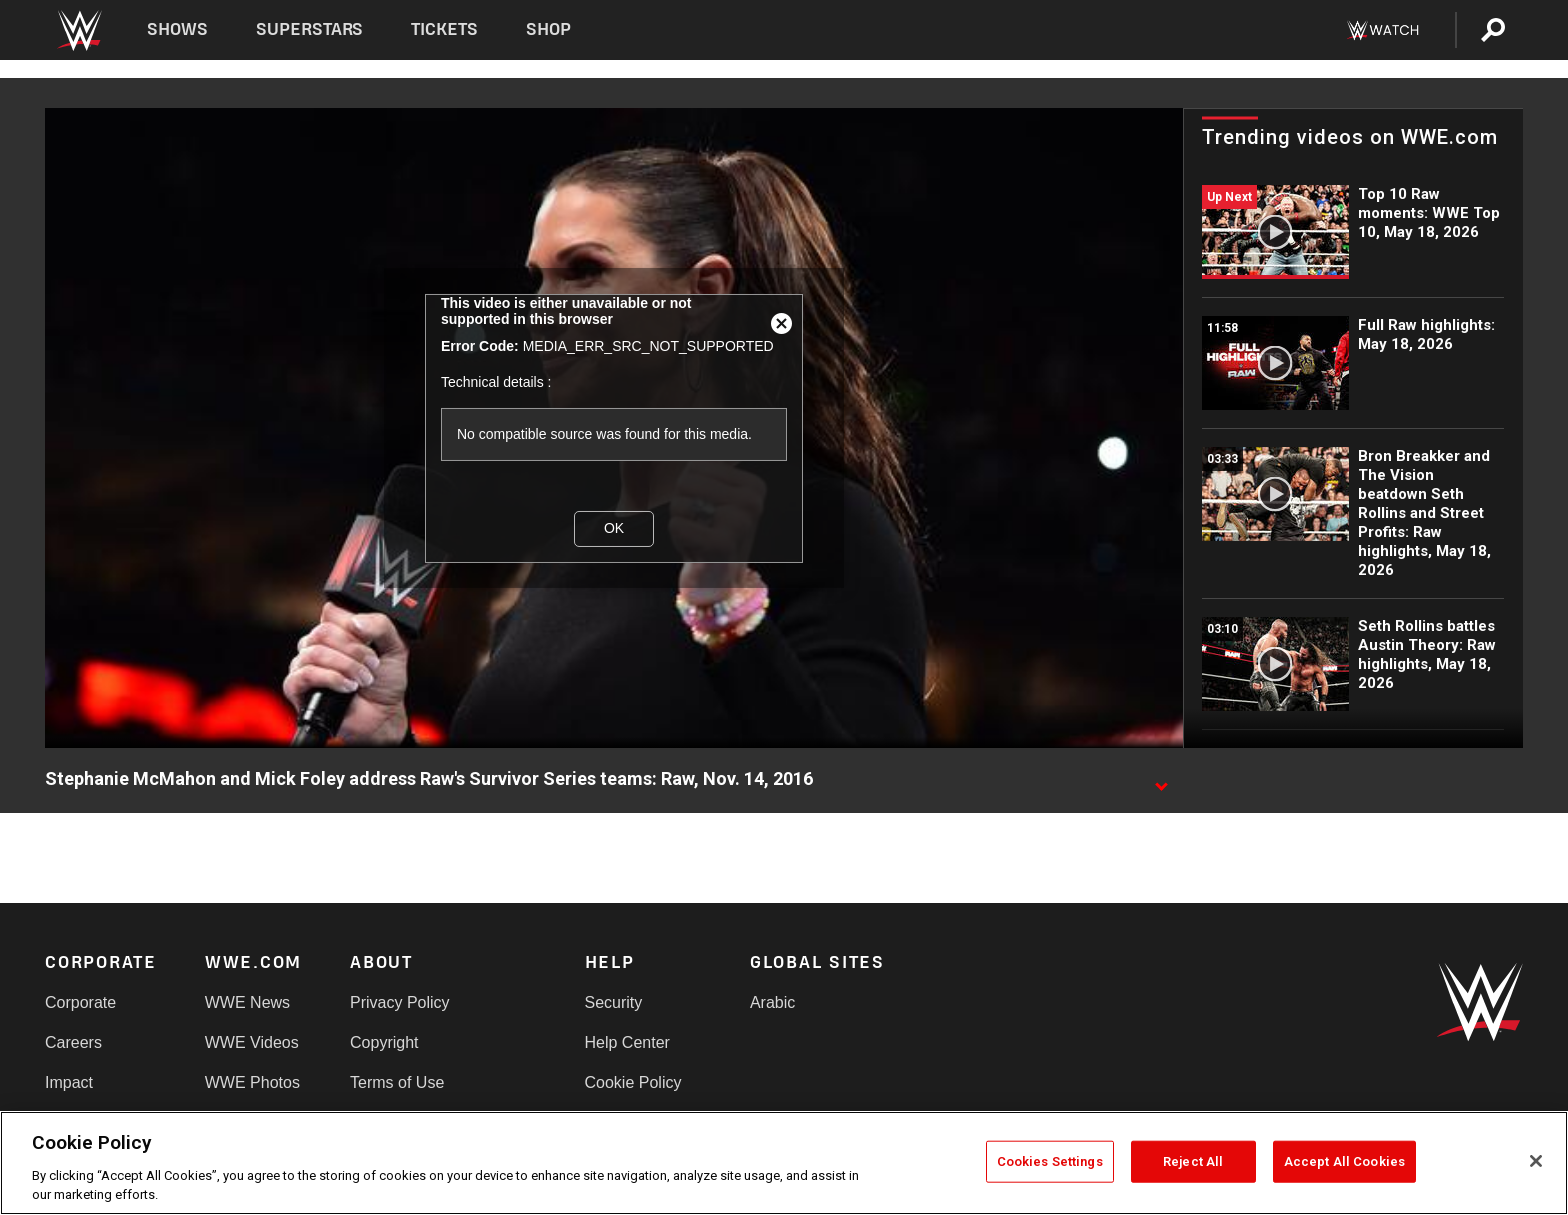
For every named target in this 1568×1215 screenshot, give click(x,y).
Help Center (627, 1042)
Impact (69, 1082)
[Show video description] (1161, 780)
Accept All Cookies (1344, 1161)
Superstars (310, 29)
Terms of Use (397, 1082)
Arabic (772, 1002)
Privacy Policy (400, 1002)
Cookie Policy (633, 1082)
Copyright (384, 1042)
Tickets (444, 29)
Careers (73, 1042)
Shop (548, 29)
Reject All (1193, 1161)
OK (614, 528)
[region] (784, 1163)
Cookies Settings (1050, 1161)
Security (614, 1002)
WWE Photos (252, 1082)
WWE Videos (252, 1042)
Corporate (80, 1002)
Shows (177, 29)
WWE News (247, 1002)
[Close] (1536, 1161)
